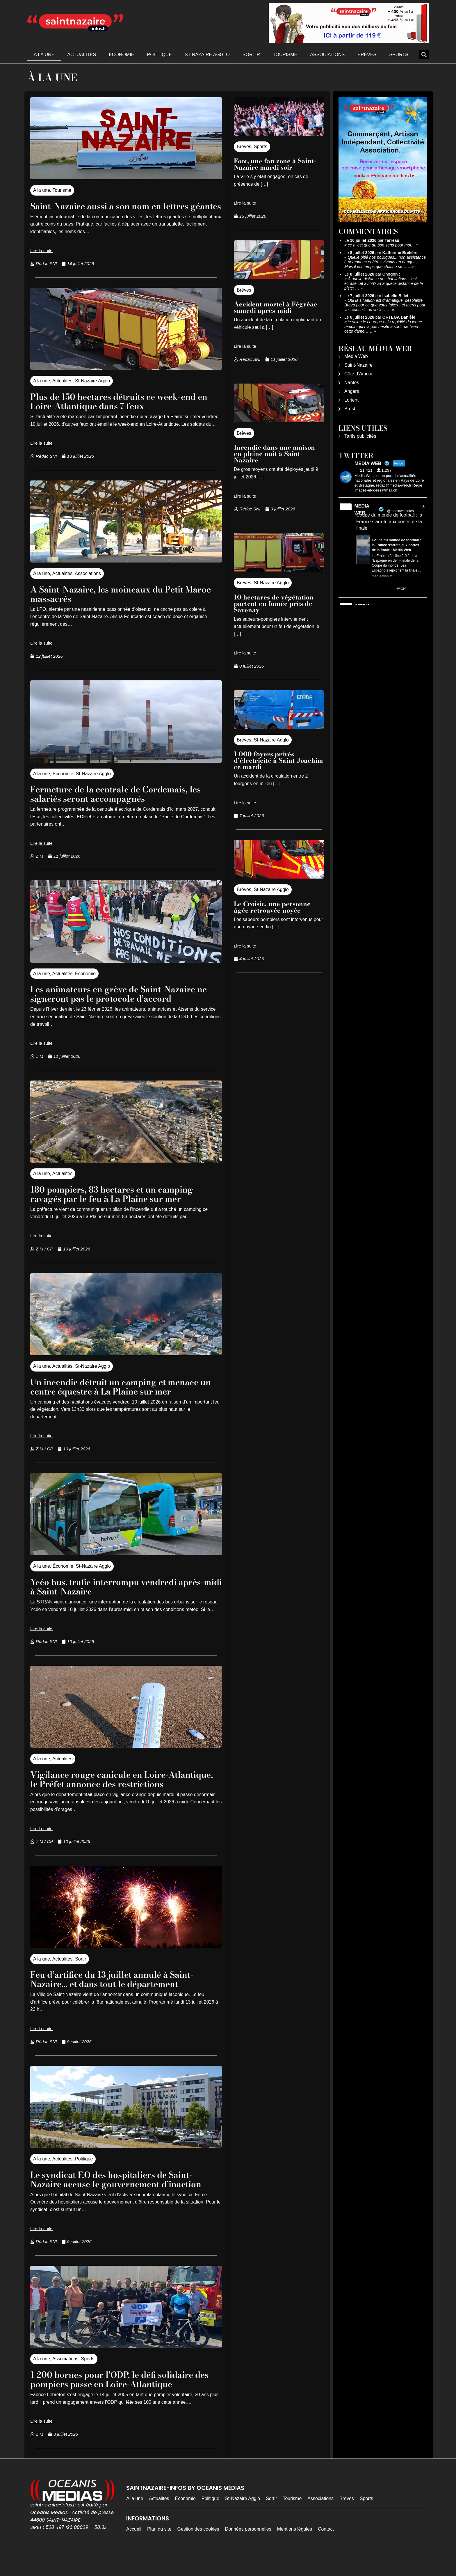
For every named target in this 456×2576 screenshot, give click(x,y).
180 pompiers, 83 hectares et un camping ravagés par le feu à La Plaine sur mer (120, 1203)
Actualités (81, 54)
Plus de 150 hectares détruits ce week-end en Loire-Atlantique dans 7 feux (122, 410)
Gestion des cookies (198, 2547)
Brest (349, 408)
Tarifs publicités (360, 436)
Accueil (133, 2547)
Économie (121, 54)
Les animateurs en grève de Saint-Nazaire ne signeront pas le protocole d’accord (121, 1003)
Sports (398, 54)
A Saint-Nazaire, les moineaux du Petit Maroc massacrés (115, 603)
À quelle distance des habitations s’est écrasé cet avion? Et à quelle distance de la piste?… (383, 283)
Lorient (351, 400)
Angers (351, 391)
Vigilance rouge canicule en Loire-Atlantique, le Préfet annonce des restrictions (107, 1793)
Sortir (251, 54)
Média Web (356, 356)
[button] (424, 54)
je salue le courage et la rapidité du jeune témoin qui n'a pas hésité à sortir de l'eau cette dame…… (383, 326)
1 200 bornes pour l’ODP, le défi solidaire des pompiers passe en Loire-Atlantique (120, 2398)
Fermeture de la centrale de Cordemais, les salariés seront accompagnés (124, 803)
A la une (44, 54)
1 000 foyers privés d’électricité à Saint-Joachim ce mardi (278, 760)
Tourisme (285, 54)
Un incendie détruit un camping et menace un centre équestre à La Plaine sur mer (124, 1396)
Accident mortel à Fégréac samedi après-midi (275, 307)
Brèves (366, 54)
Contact (326, 2547)
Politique (159, 54)
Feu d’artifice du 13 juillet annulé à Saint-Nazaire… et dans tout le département (121, 1997)
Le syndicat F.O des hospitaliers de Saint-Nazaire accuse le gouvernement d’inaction (125, 2198)
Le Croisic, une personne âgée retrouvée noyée (272, 907)
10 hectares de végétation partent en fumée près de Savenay (274, 603)
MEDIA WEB (362, 509)
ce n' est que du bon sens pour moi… (381, 245)
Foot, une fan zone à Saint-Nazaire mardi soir (275, 164)
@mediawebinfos (400, 511)
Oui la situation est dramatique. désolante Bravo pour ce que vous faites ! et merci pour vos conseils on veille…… (384, 305)
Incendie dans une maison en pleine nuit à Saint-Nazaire (274, 453)
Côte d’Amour (358, 373)
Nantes (351, 382)
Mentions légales (294, 2547)
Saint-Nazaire (358, 365)
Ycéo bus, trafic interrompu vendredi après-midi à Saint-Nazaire (111, 1596)
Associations (327, 54)
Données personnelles (248, 2547)
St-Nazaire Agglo (207, 54)
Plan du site (159, 2547)
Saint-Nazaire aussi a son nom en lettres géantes (117, 210)
